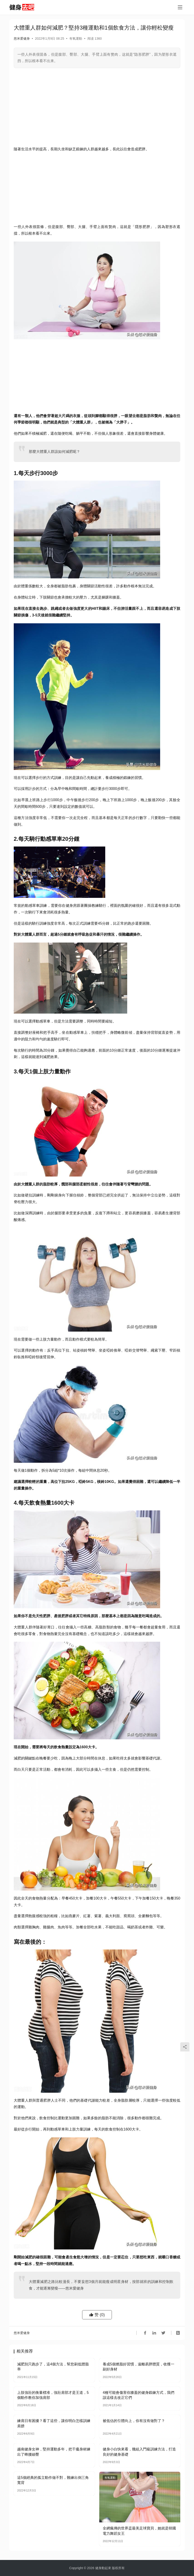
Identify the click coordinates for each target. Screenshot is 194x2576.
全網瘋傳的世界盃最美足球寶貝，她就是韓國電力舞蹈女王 (139, 2530)
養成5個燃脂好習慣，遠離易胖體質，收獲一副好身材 (138, 2366)
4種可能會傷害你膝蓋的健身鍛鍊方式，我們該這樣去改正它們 (138, 2395)
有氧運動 (75, 38)
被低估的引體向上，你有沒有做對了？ (134, 2421)
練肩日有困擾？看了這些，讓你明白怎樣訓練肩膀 (53, 2423)
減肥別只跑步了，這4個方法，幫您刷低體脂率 (53, 2366)
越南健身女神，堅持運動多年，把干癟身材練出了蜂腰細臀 (53, 2451)
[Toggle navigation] (180, 7)
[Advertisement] (97, 109)
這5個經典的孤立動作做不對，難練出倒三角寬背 (53, 2480)
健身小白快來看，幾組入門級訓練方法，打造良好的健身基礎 (139, 2451)
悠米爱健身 (22, 38)
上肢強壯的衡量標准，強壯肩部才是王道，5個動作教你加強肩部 (53, 2395)
